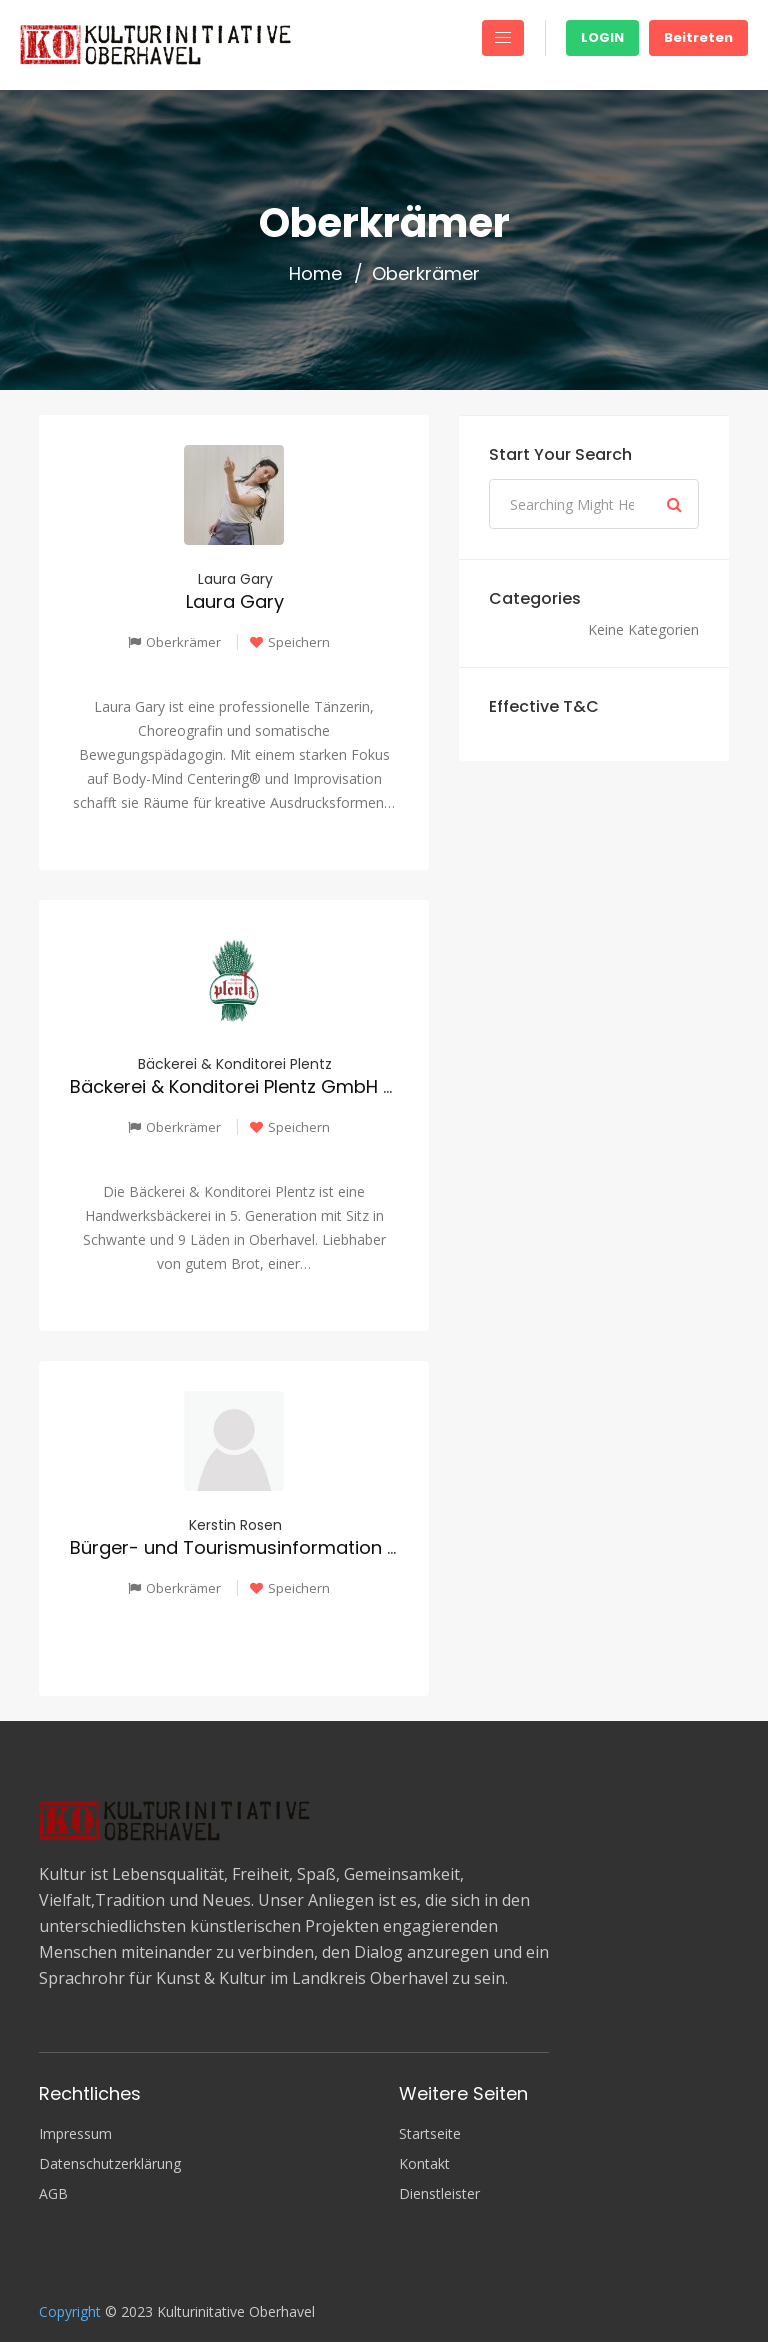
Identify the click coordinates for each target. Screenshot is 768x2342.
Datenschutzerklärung (110, 2164)
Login (602, 37)
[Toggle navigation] (503, 38)
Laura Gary (235, 579)
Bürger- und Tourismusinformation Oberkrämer (282, 1547)
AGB (53, 2194)
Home (315, 274)
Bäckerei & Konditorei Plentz (235, 1064)
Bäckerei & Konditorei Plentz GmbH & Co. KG (265, 1086)
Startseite (430, 2134)
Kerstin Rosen (235, 1525)
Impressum (75, 2134)
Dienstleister (439, 2194)
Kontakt (424, 2164)
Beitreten (698, 37)
